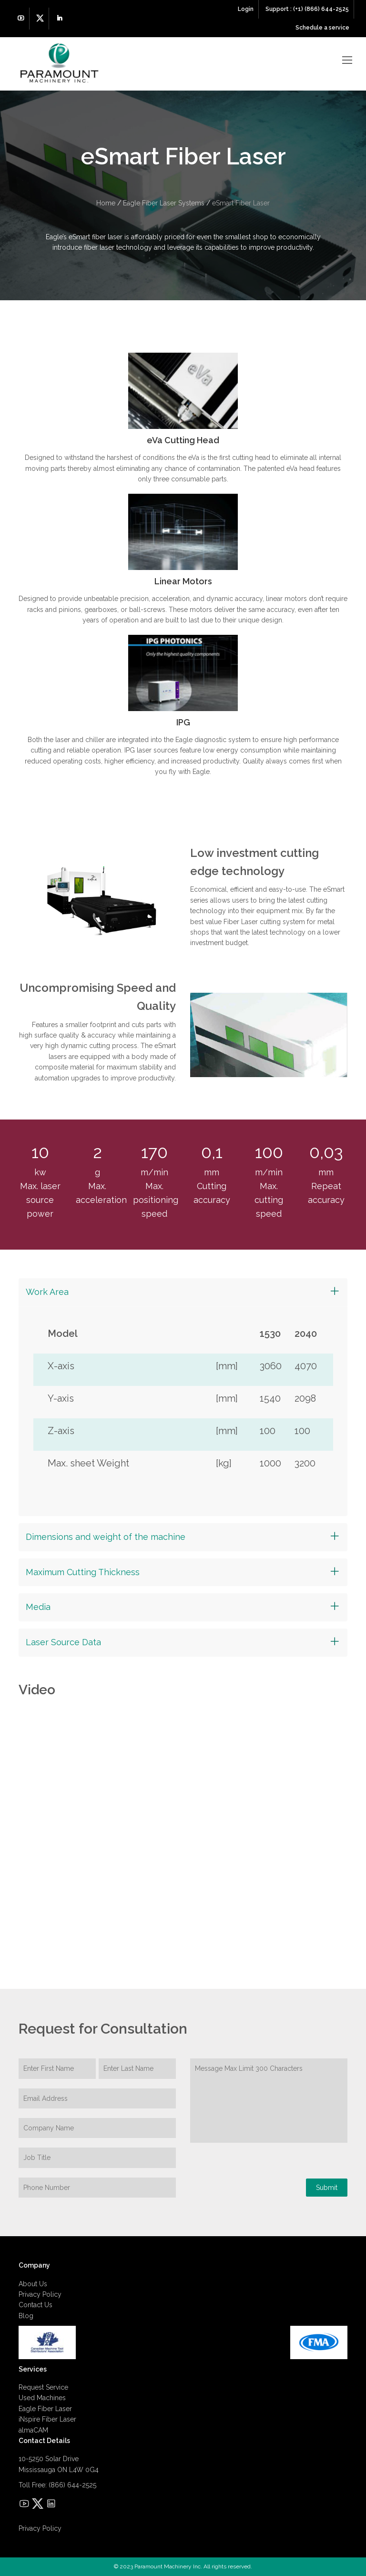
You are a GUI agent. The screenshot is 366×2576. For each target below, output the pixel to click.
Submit (326, 2187)
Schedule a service (322, 27)
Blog (26, 2316)
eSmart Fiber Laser (241, 203)
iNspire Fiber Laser (47, 2419)
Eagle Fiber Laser (45, 2409)
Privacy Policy (40, 2294)
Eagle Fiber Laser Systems (163, 203)
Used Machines (42, 2398)
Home (105, 203)
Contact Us (35, 2305)
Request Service (43, 2387)
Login (246, 9)
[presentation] (262, 2180)
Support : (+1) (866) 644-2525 (307, 9)
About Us (33, 2284)
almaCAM (33, 2430)
